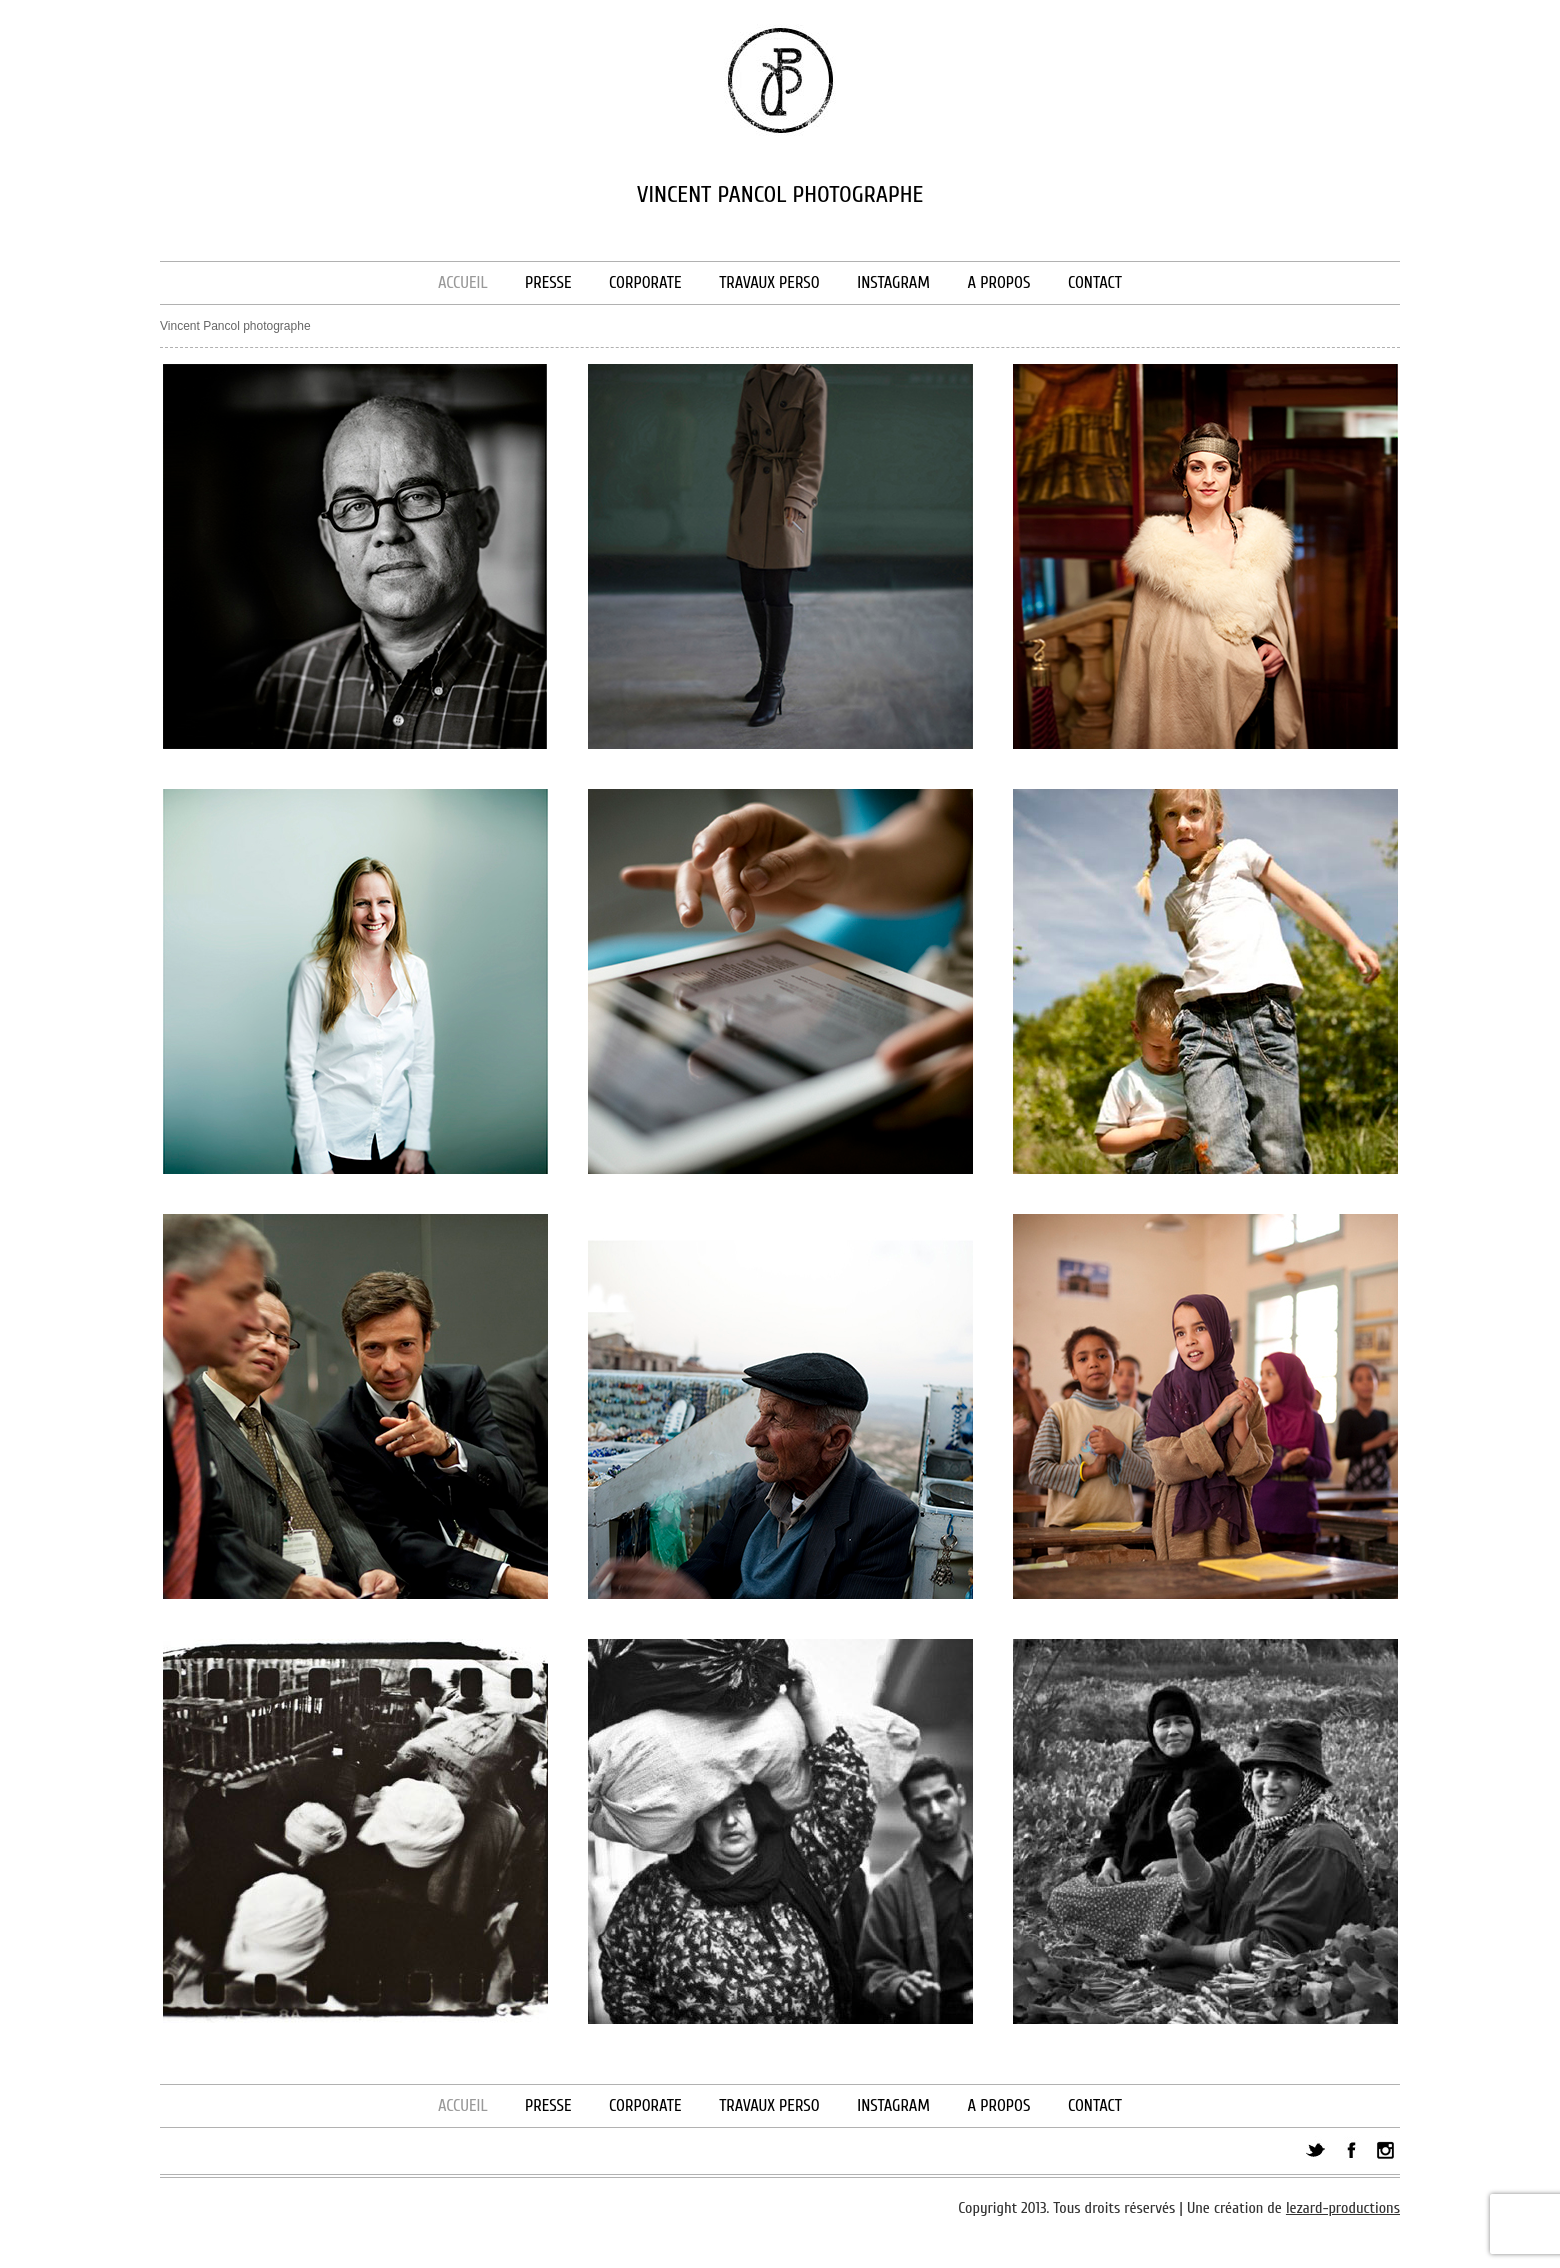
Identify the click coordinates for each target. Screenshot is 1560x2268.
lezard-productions (1343, 2208)
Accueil (463, 282)
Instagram (893, 282)
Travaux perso (769, 282)
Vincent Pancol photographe (235, 326)
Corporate (645, 282)
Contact (1095, 282)
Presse (548, 282)
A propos (998, 282)
